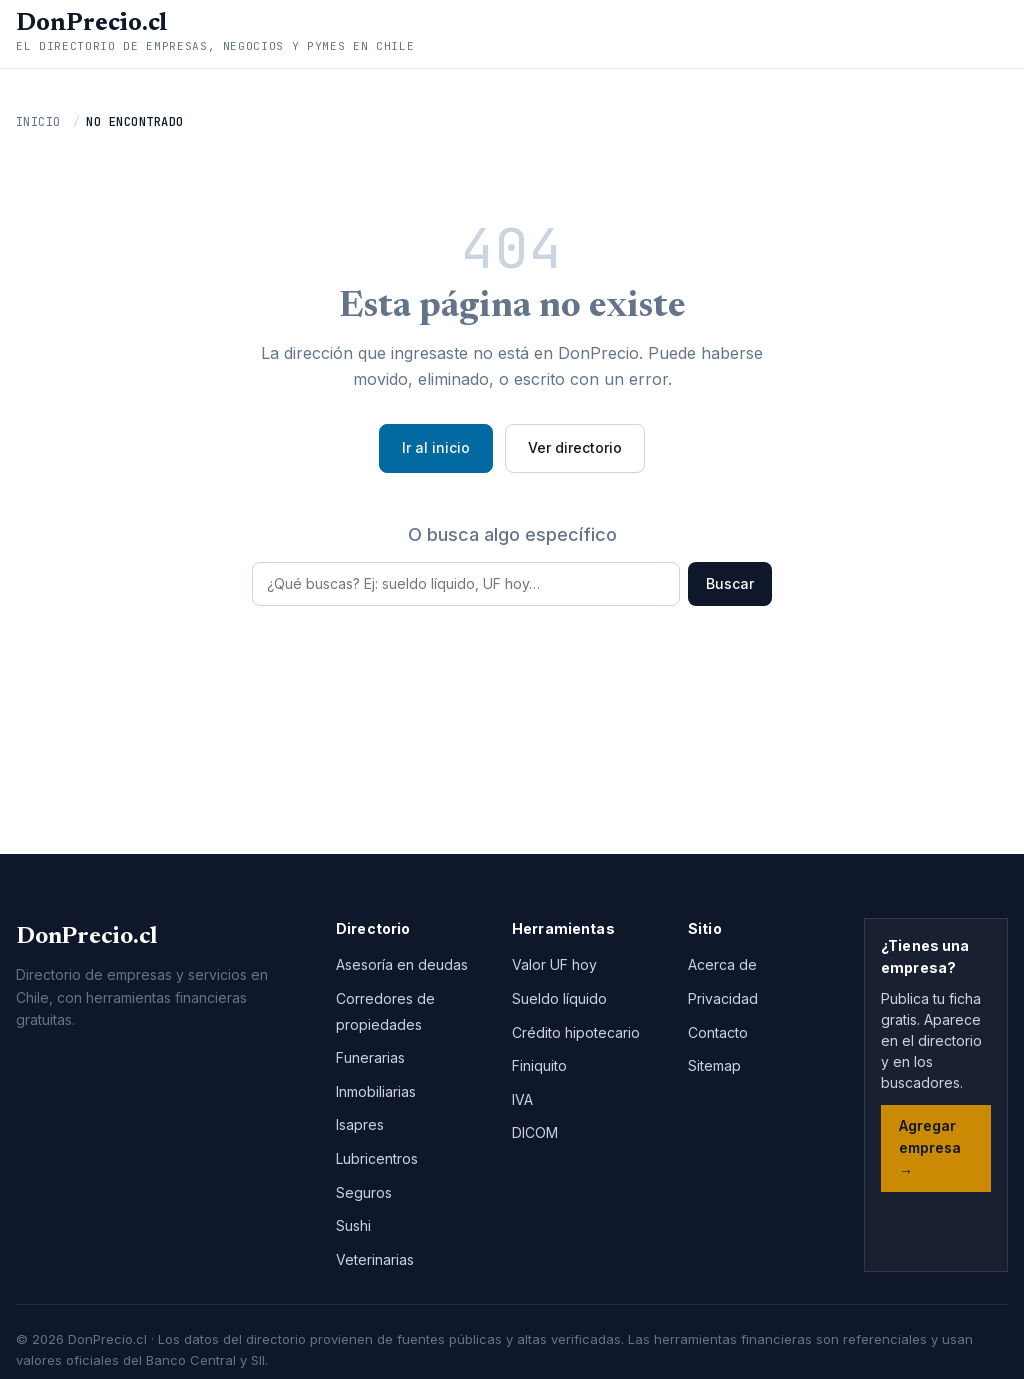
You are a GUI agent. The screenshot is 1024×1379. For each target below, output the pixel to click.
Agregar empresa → (930, 1148)
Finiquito (539, 1065)
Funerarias (370, 1057)
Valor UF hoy (554, 964)
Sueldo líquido (559, 998)
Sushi (353, 1225)
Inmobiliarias (376, 1091)
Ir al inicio (436, 447)
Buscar (730, 583)
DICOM (535, 1132)
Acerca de (722, 964)
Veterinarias (375, 1259)
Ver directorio (575, 447)
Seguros (364, 1192)
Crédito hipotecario (576, 1032)
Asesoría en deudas (402, 964)
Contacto (718, 1032)
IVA (522, 1099)
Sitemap (714, 1065)
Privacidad (723, 998)
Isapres (360, 1124)
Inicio (38, 122)
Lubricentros (377, 1158)
